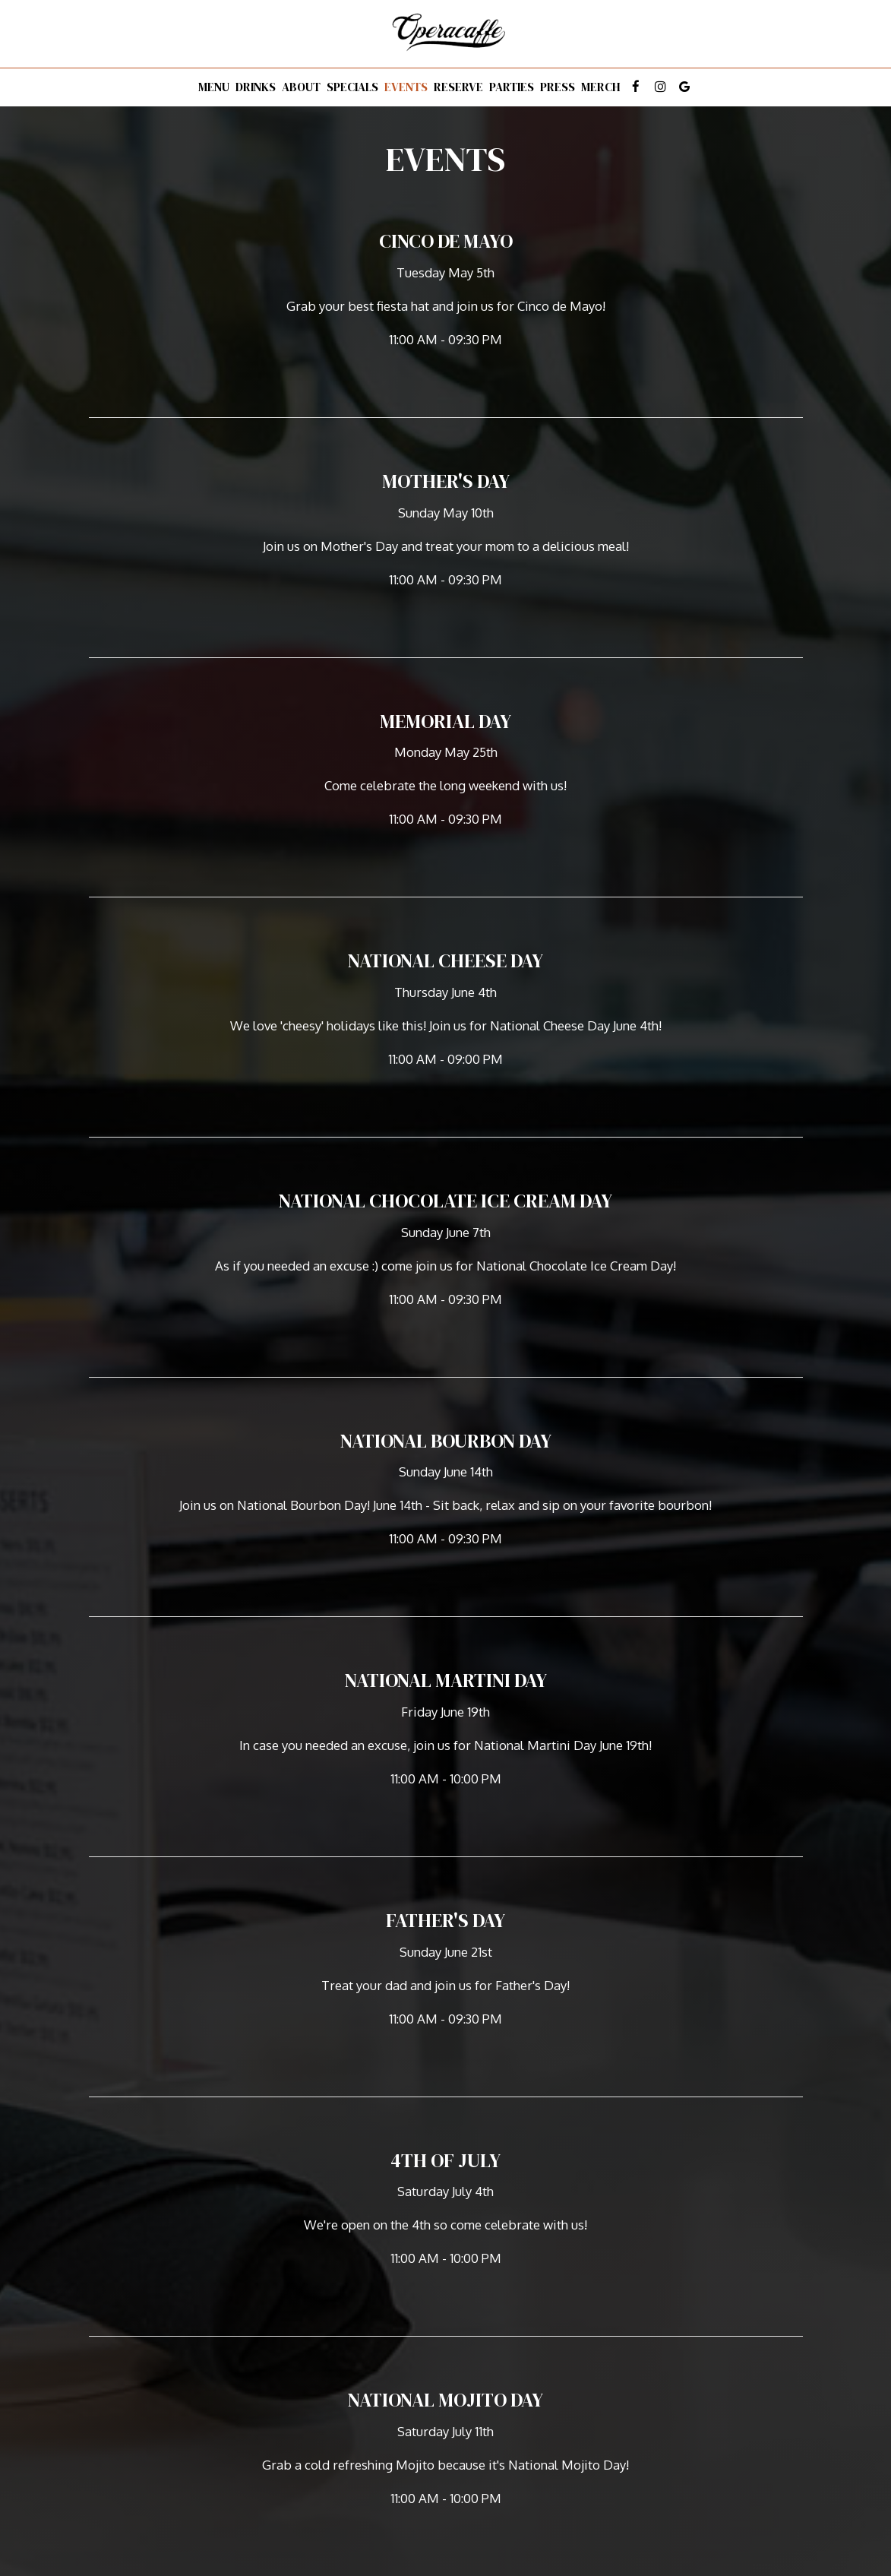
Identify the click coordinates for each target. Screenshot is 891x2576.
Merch (601, 87)
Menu (213, 87)
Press (557, 87)
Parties (511, 87)
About (301, 87)
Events (406, 87)
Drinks (255, 87)
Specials (352, 87)
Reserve (458, 87)
